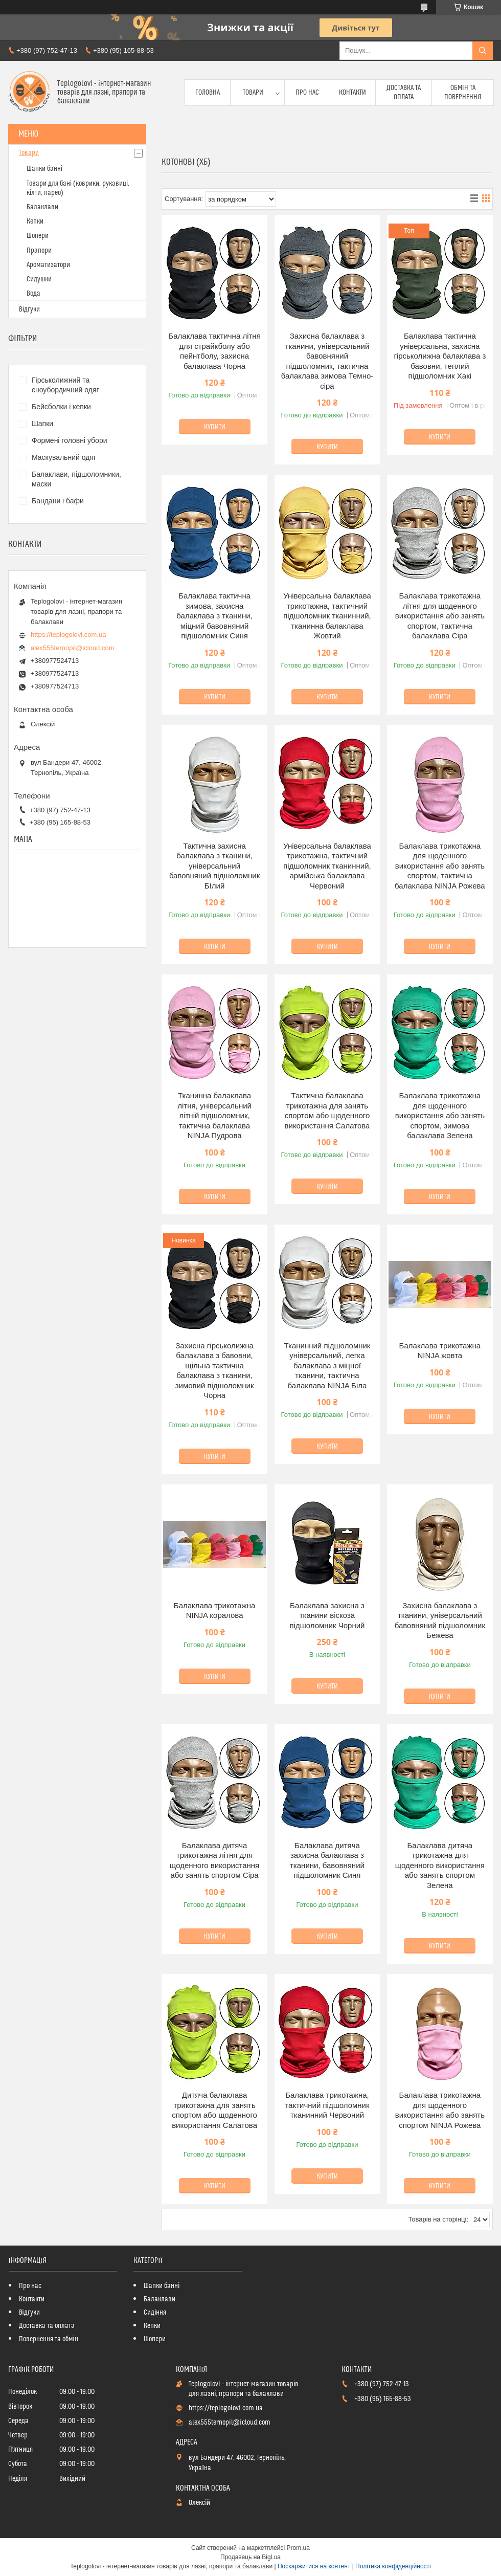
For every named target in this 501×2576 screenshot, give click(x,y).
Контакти (352, 92)
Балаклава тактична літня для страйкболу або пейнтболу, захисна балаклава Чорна (214, 350)
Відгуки (29, 309)
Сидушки (39, 279)
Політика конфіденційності (393, 2566)
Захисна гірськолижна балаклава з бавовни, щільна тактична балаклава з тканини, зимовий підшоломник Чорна (214, 1370)
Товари (253, 92)
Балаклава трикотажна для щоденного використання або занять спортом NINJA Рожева (440, 2110)
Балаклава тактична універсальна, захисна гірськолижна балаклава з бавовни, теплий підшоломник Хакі (440, 355)
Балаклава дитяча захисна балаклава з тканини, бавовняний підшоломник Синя (327, 1860)
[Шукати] (482, 50)
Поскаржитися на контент (314, 2566)
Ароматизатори (48, 265)
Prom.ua (298, 2547)
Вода (33, 294)
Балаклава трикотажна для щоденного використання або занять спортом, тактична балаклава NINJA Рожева (440, 865)
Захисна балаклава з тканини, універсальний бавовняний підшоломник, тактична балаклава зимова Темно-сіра (327, 360)
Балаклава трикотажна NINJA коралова (214, 1610)
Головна (207, 92)
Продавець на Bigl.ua (250, 2557)
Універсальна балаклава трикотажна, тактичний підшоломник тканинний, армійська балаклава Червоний (327, 865)
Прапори (39, 251)
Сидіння (155, 2312)
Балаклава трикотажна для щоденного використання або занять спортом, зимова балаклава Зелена (440, 1115)
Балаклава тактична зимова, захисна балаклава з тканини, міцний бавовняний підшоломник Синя (214, 615)
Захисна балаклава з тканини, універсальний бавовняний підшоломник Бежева (440, 1620)
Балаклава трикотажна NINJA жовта (440, 1350)
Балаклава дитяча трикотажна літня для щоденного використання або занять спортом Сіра (214, 1860)
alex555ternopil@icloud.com (73, 648)
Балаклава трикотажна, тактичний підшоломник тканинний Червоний (327, 2105)
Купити (214, 427)
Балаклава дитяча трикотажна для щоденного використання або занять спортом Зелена (440, 1865)
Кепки (35, 221)
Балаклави (42, 207)
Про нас (307, 92)
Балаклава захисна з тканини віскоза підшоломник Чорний (327, 1615)
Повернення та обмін (48, 2339)
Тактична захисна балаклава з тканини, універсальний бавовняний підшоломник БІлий (214, 865)
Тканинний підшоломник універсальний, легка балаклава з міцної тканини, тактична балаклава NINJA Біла (327, 1365)
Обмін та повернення (463, 92)
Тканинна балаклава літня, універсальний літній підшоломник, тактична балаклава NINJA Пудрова (214, 1115)
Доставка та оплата (403, 92)
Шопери (38, 236)
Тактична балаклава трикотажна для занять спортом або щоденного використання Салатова (327, 1110)
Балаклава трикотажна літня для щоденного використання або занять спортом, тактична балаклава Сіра (440, 615)
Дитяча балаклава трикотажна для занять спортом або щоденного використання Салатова (214, 2110)
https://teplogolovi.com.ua (68, 634)
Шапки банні (44, 169)
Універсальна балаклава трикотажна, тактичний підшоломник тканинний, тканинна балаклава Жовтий (327, 615)
